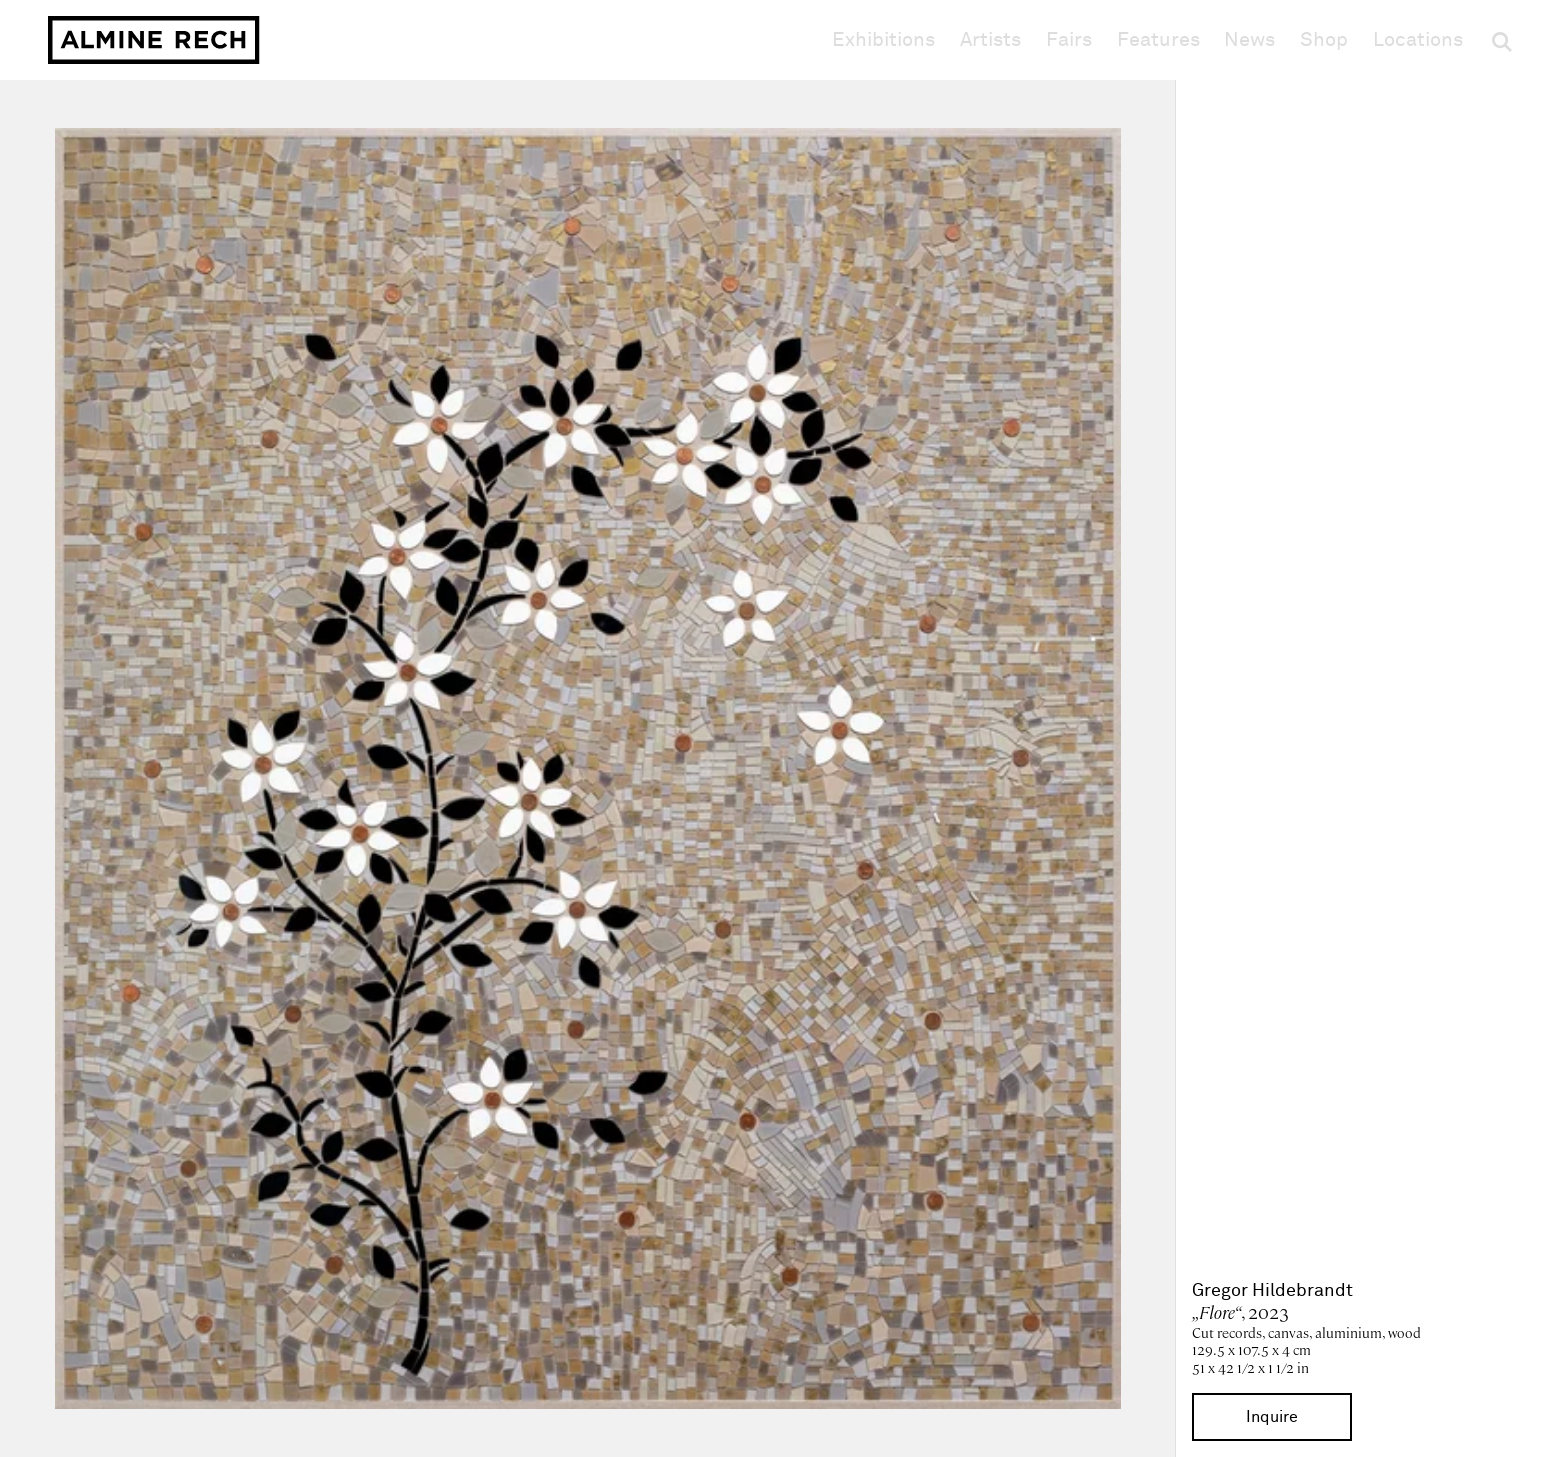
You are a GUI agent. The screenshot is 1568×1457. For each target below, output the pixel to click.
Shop (1324, 39)
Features (1158, 40)
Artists (990, 40)
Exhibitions (883, 40)
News (1249, 40)
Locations (1418, 40)
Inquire (1272, 1417)
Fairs (1069, 40)
